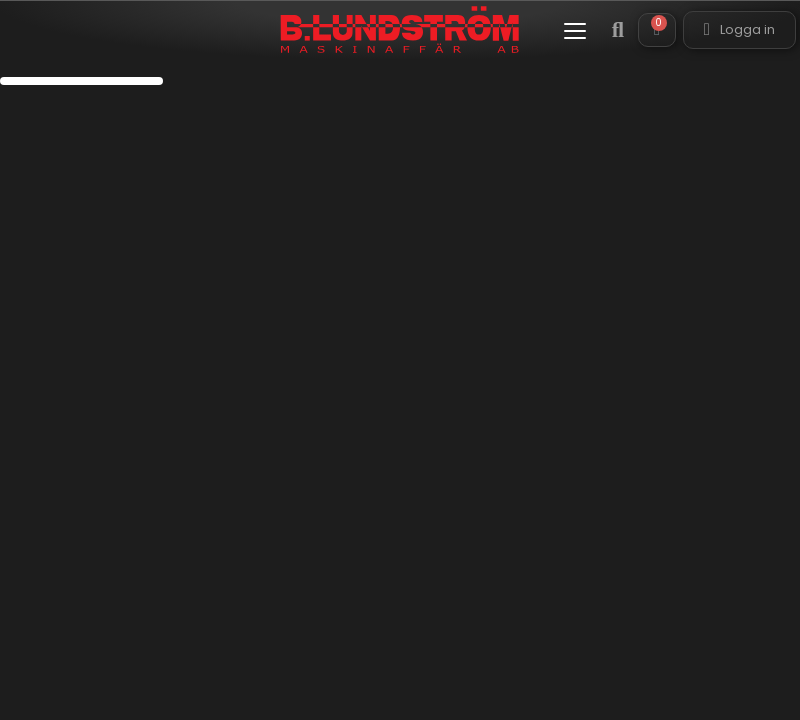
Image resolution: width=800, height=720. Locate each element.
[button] (575, 31)
